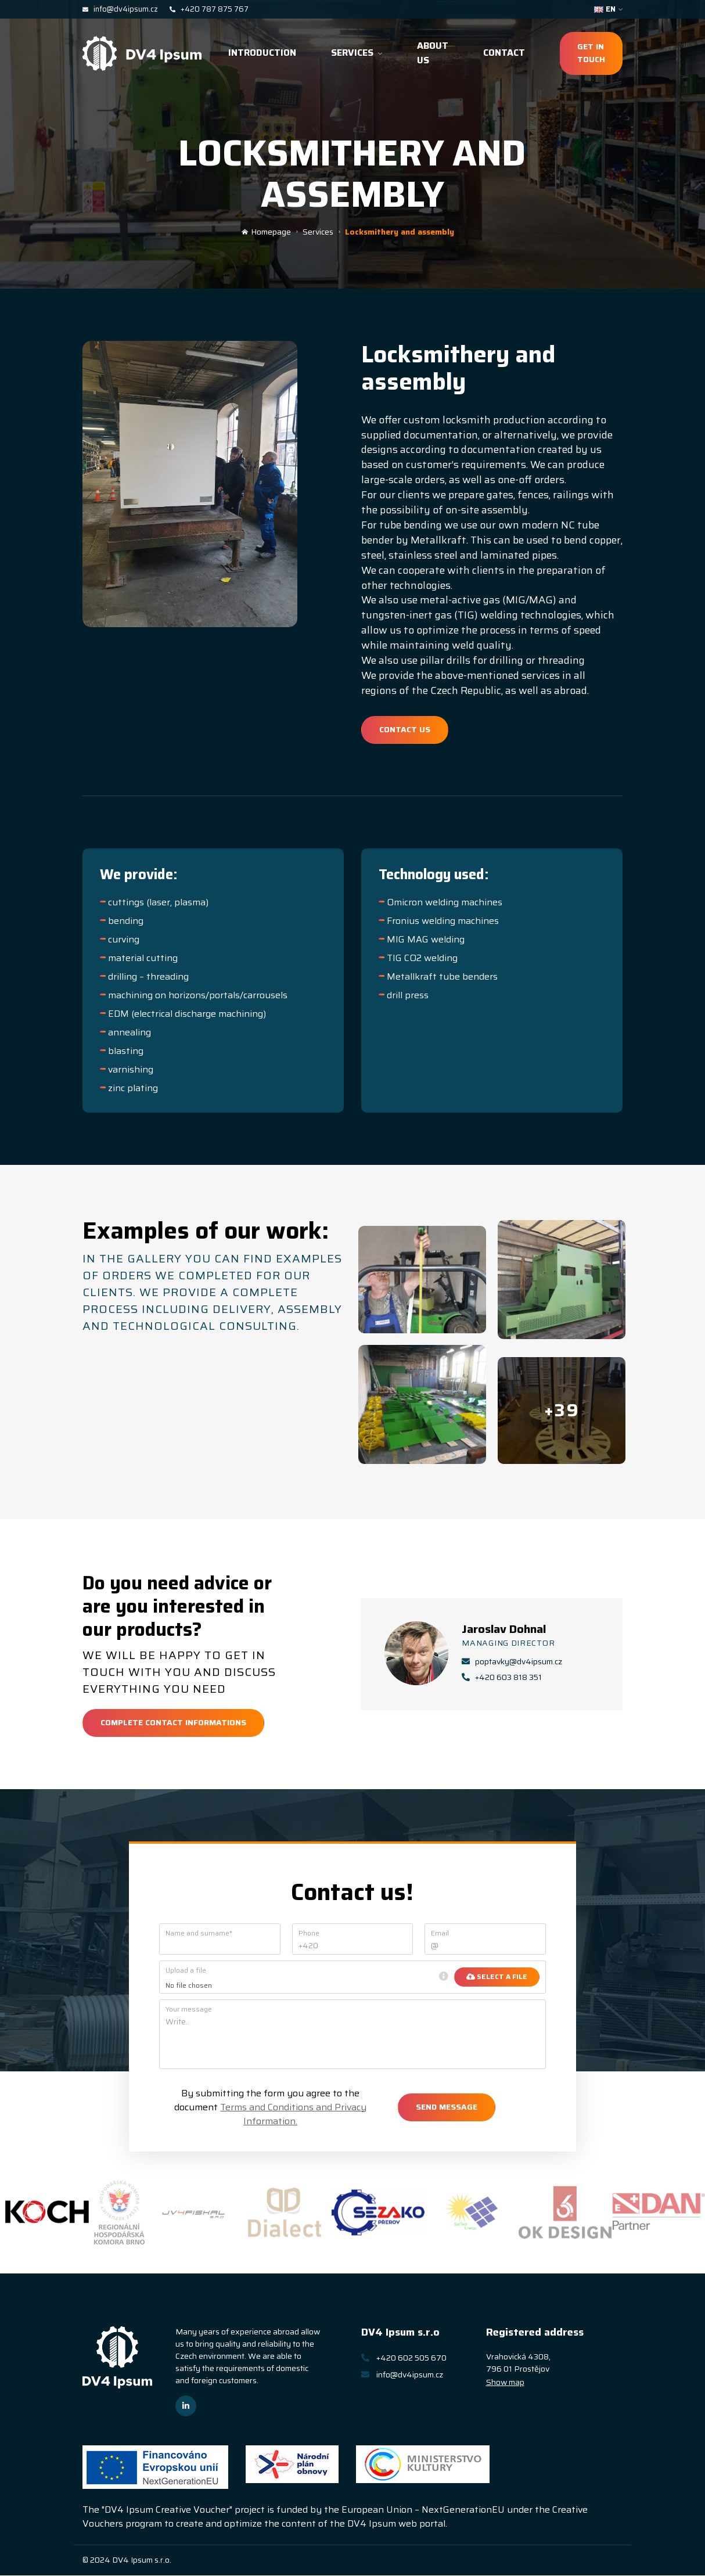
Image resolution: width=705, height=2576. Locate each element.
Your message (189, 2010)
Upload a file (186, 1971)
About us (432, 52)
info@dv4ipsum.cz (120, 9)
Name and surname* (199, 1934)
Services (356, 52)
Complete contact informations (173, 1723)
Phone (308, 1934)
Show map (505, 2382)
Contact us (404, 729)
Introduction (262, 52)
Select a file (496, 1977)
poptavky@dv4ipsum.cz (512, 1663)
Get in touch (591, 53)
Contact (504, 52)
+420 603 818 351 (502, 1678)
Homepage (266, 231)
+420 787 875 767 (209, 9)
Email (440, 1934)
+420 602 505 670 (404, 2358)
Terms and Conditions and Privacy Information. (293, 2114)
